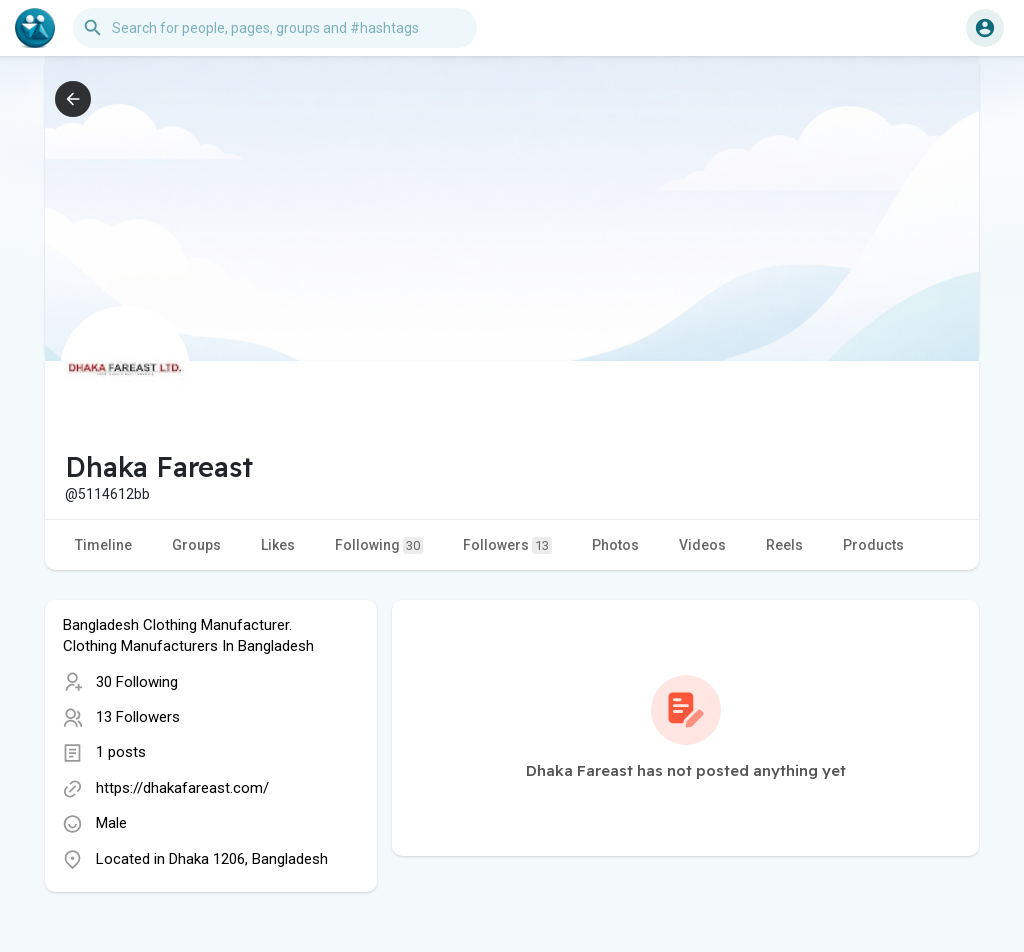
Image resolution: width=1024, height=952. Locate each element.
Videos (702, 545)
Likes (278, 545)
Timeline (103, 545)
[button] (275, 28)
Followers (507, 545)
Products (873, 545)
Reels (784, 545)
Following (379, 545)
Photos (615, 545)
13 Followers (138, 717)
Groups (196, 545)
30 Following (137, 682)
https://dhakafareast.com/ (182, 788)
